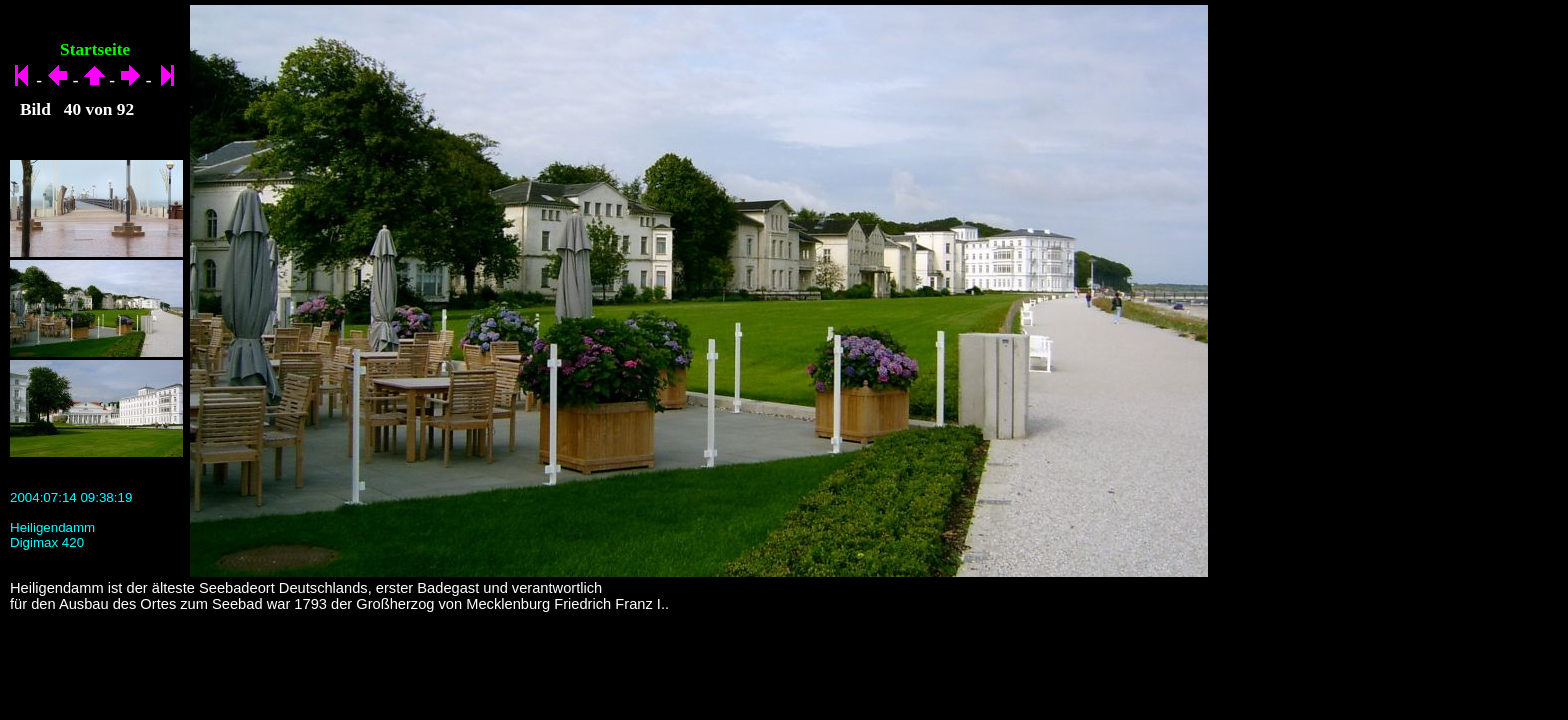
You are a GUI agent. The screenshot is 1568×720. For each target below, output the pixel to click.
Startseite (95, 49)
